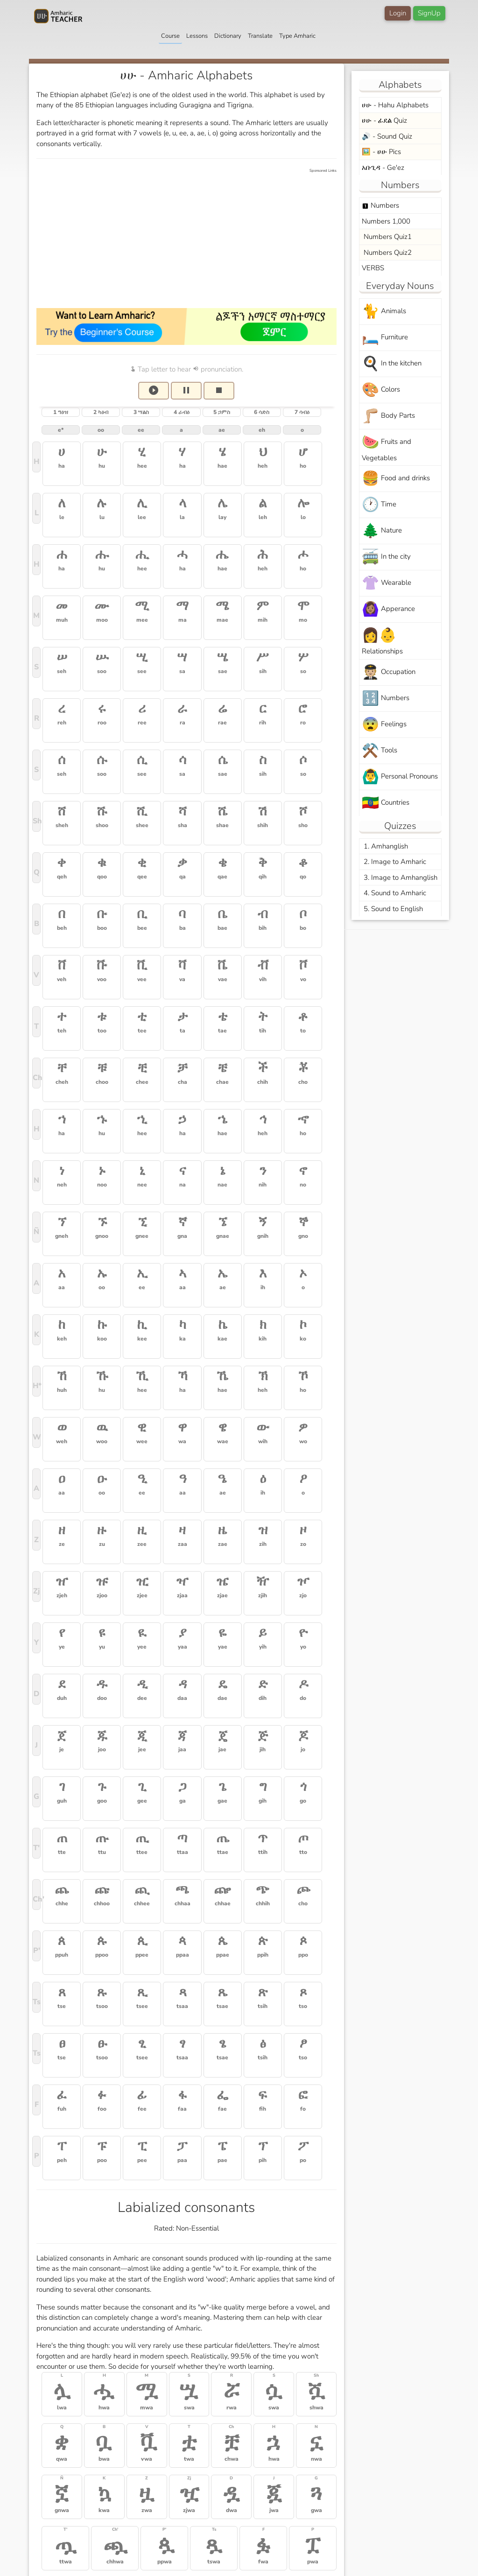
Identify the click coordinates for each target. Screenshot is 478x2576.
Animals (384, 311)
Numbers (380, 205)
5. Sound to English (392, 908)
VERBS (373, 268)
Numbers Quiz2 (387, 252)
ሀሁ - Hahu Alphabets (395, 105)
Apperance (388, 609)
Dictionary (227, 36)
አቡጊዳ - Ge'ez (383, 167)
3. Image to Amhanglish (399, 877)
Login (397, 13)
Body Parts (388, 416)
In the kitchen (392, 363)
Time (379, 504)
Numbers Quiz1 (387, 236)
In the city (386, 557)
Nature (382, 530)
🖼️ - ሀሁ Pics (381, 151)
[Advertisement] (191, 239)
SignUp (429, 13)
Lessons (197, 36)
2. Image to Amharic (394, 861)
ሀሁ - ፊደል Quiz (384, 120)
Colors (381, 390)
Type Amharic (297, 36)
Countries (385, 803)
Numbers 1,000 (386, 221)
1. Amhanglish (385, 846)
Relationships (382, 641)
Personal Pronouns (400, 776)
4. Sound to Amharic (394, 893)
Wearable (386, 583)
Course (170, 36)
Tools (379, 750)
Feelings (384, 724)
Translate (260, 36)
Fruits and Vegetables (386, 448)
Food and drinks (396, 478)
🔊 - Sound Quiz (387, 136)
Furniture (385, 337)
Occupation (388, 672)
